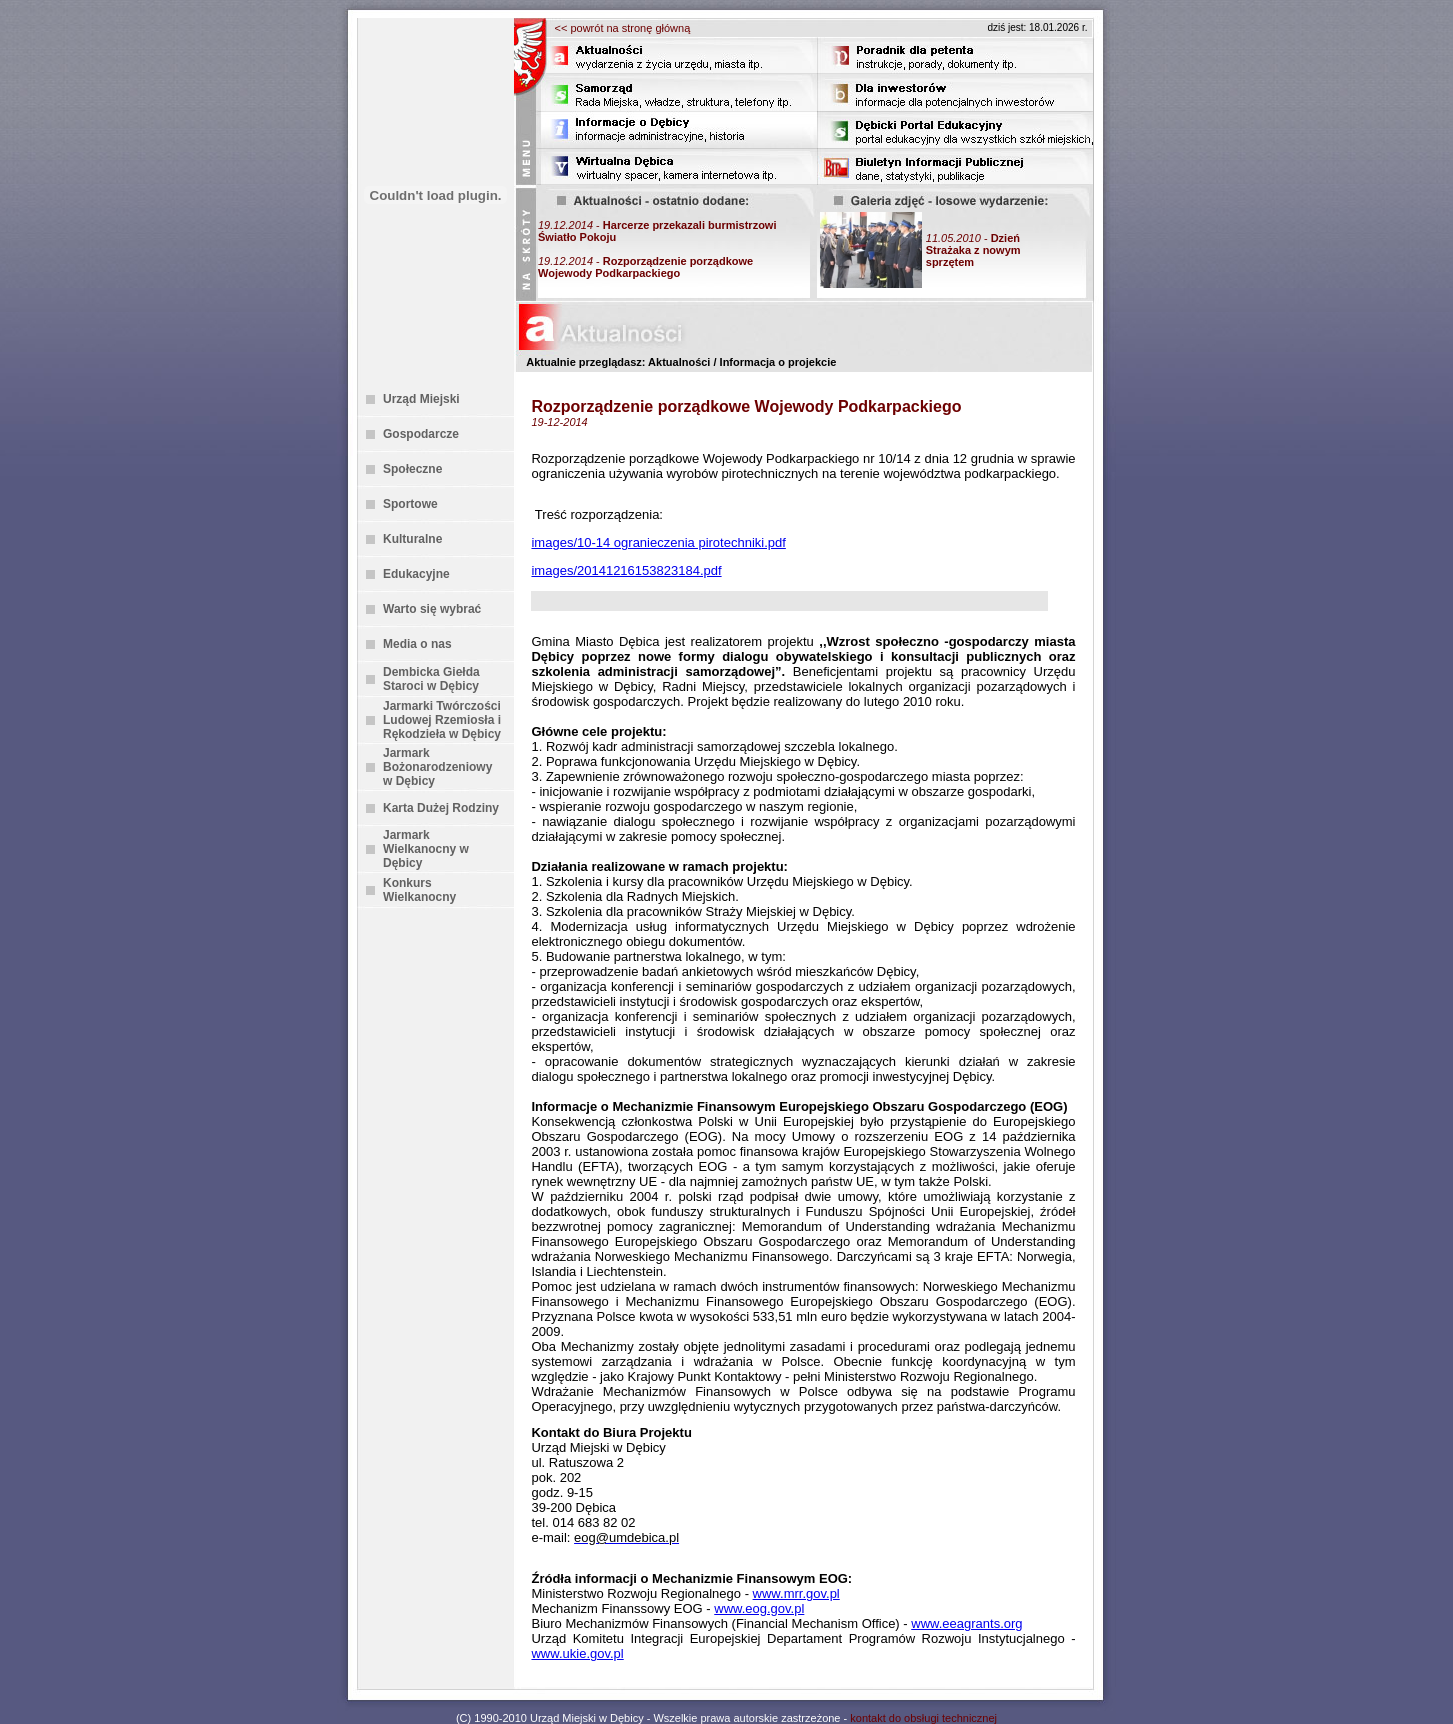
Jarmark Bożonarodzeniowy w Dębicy (437, 767)
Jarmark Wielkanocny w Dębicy (426, 849)
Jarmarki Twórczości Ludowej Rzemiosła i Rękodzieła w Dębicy (442, 720)
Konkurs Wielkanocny (419, 890)
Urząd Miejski (421, 399)
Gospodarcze (421, 434)
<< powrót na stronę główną (623, 28)
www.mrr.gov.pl (796, 1593)
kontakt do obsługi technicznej (923, 1718)
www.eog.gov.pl (759, 1608)
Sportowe (410, 504)
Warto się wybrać (432, 609)
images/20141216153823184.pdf (626, 570)
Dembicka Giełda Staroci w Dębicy (431, 679)
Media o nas (417, 644)
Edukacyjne (416, 574)
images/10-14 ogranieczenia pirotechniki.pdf (658, 542)
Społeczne (412, 469)
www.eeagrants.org (966, 1623)
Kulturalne (412, 539)
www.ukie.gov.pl (577, 1653)
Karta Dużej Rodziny (441, 808)
